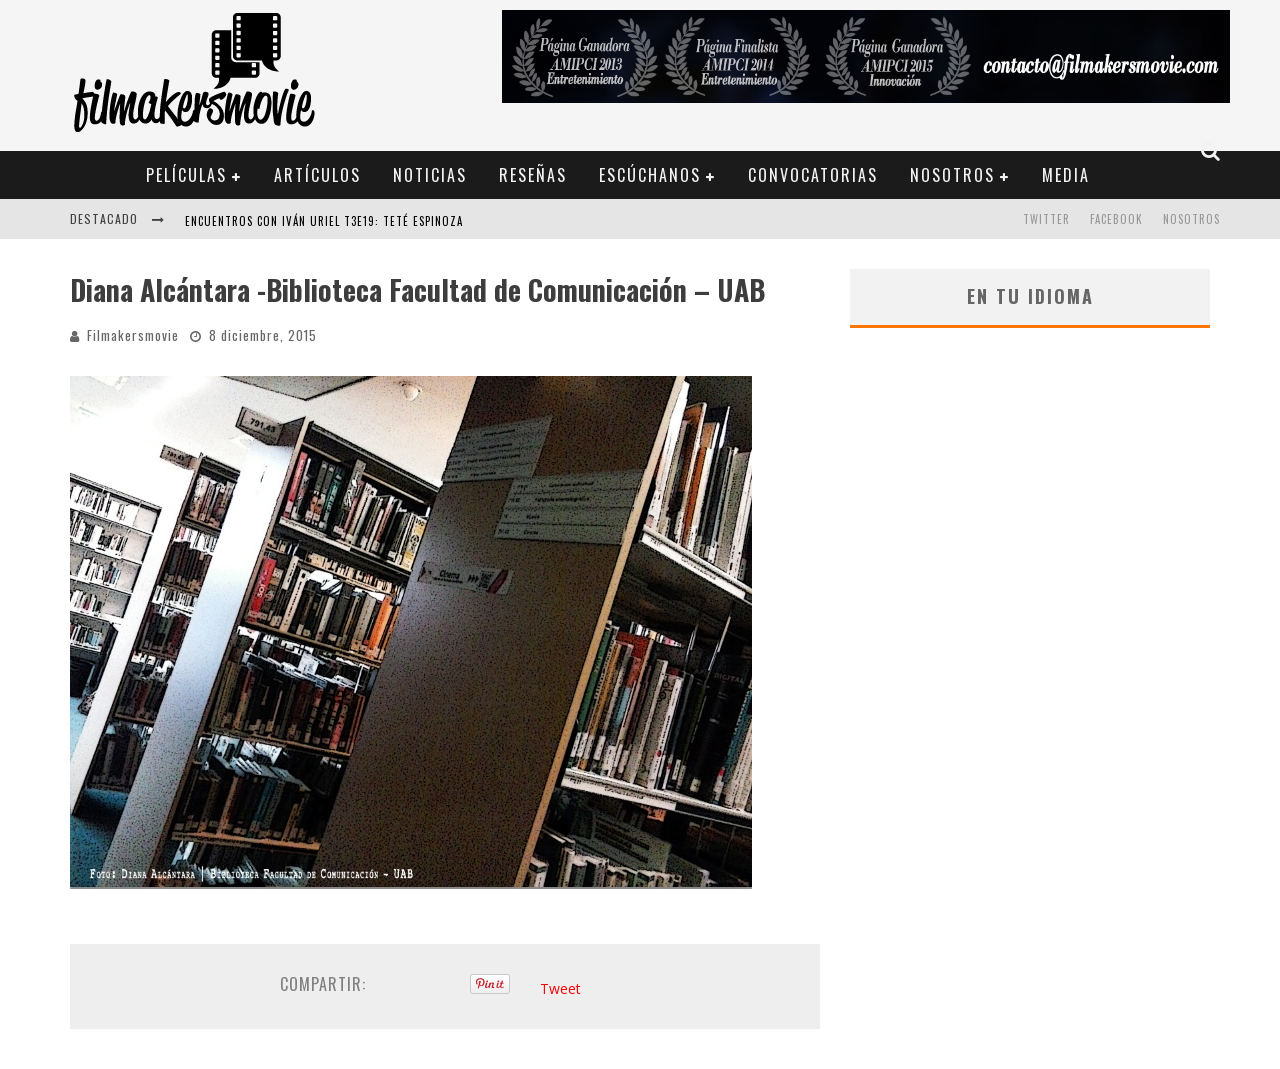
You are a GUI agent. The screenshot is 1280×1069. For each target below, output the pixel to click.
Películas (186, 175)
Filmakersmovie (133, 335)
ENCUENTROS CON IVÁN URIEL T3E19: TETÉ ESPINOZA (324, 221)
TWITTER (1046, 219)
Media (1066, 175)
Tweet (560, 988)
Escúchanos (650, 175)
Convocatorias (813, 175)
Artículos (317, 175)
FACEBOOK (1116, 219)
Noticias (430, 175)
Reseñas (533, 175)
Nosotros (952, 175)
